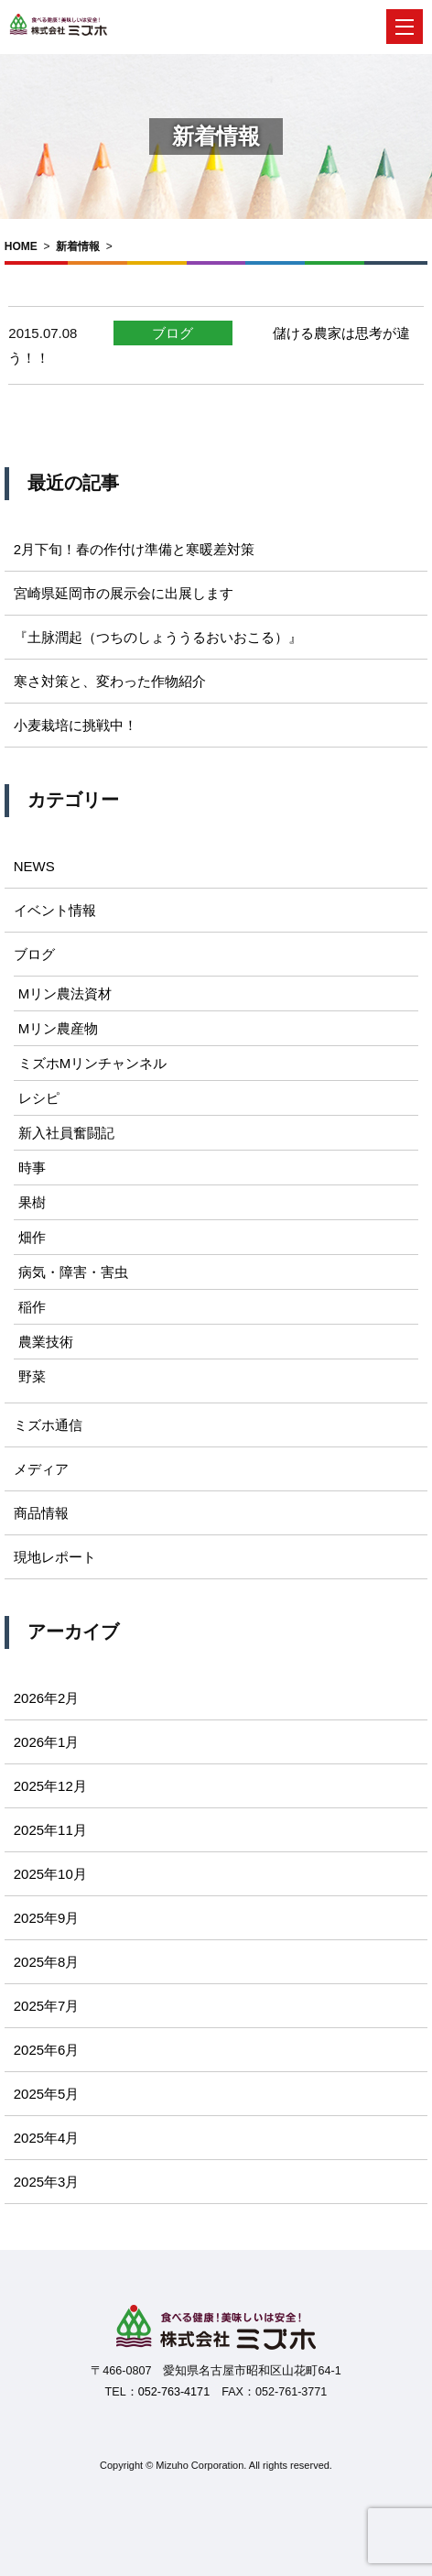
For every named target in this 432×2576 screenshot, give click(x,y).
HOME (21, 246)
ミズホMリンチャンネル (92, 1063)
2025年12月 (50, 1786)
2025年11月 (50, 1830)
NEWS (34, 866)
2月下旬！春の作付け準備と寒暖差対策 (134, 549)
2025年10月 (50, 1874)
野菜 (32, 1376)
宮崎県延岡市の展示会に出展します (123, 593)
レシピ (38, 1098)
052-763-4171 (174, 2391)
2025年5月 (47, 2093)
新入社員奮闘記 (66, 1133)
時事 (32, 1167)
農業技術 (45, 1341)
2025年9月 (47, 1918)
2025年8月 (47, 1962)
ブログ (172, 333)
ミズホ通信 (48, 1425)
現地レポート (55, 1557)
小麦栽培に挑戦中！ (75, 725)
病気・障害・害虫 (73, 1272)
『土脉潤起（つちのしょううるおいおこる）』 (158, 637)
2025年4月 (47, 2137)
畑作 (32, 1237)
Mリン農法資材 (65, 993)
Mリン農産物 (58, 1028)
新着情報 (78, 246)
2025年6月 (47, 2050)
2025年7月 (47, 2006)
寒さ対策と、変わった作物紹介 (110, 681)
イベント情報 (55, 910)
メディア (41, 1469)
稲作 (32, 1307)
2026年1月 (47, 1742)
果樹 (32, 1202)
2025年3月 (47, 2181)
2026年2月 (47, 1698)
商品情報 (41, 1513)
